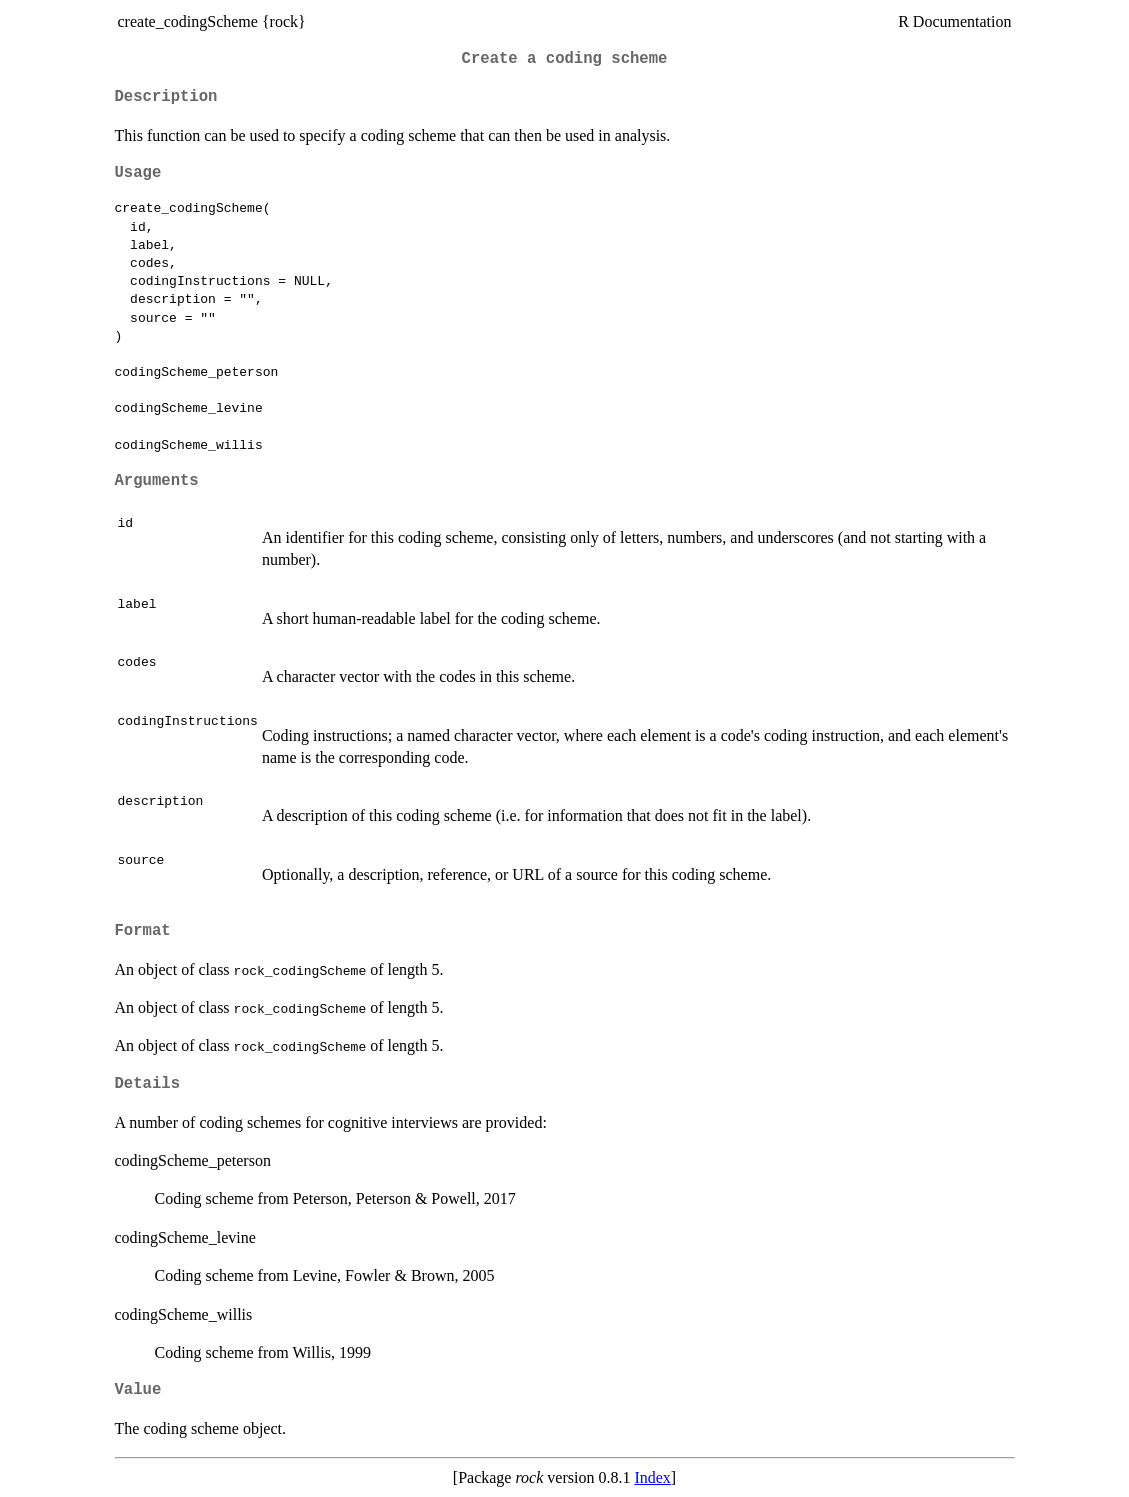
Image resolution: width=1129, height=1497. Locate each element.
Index (652, 1477)
